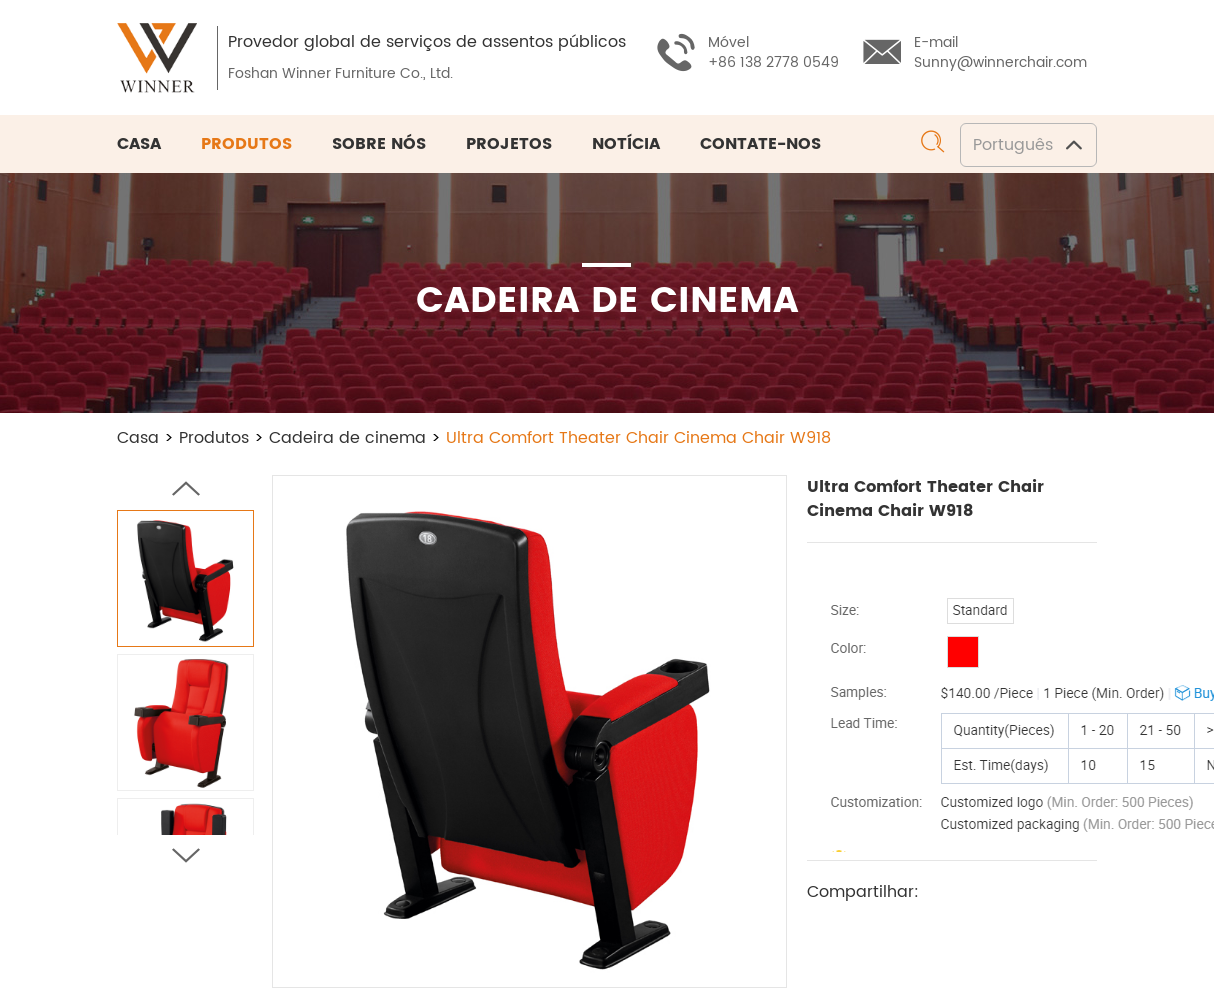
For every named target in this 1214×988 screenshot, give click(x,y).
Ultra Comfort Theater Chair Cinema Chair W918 (638, 438)
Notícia (626, 144)
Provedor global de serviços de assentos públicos (427, 42)
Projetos (509, 144)
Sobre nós (379, 144)
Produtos (246, 144)
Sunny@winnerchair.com (1000, 62)
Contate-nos (760, 144)
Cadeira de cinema (347, 438)
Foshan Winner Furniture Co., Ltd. (340, 73)
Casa (139, 144)
